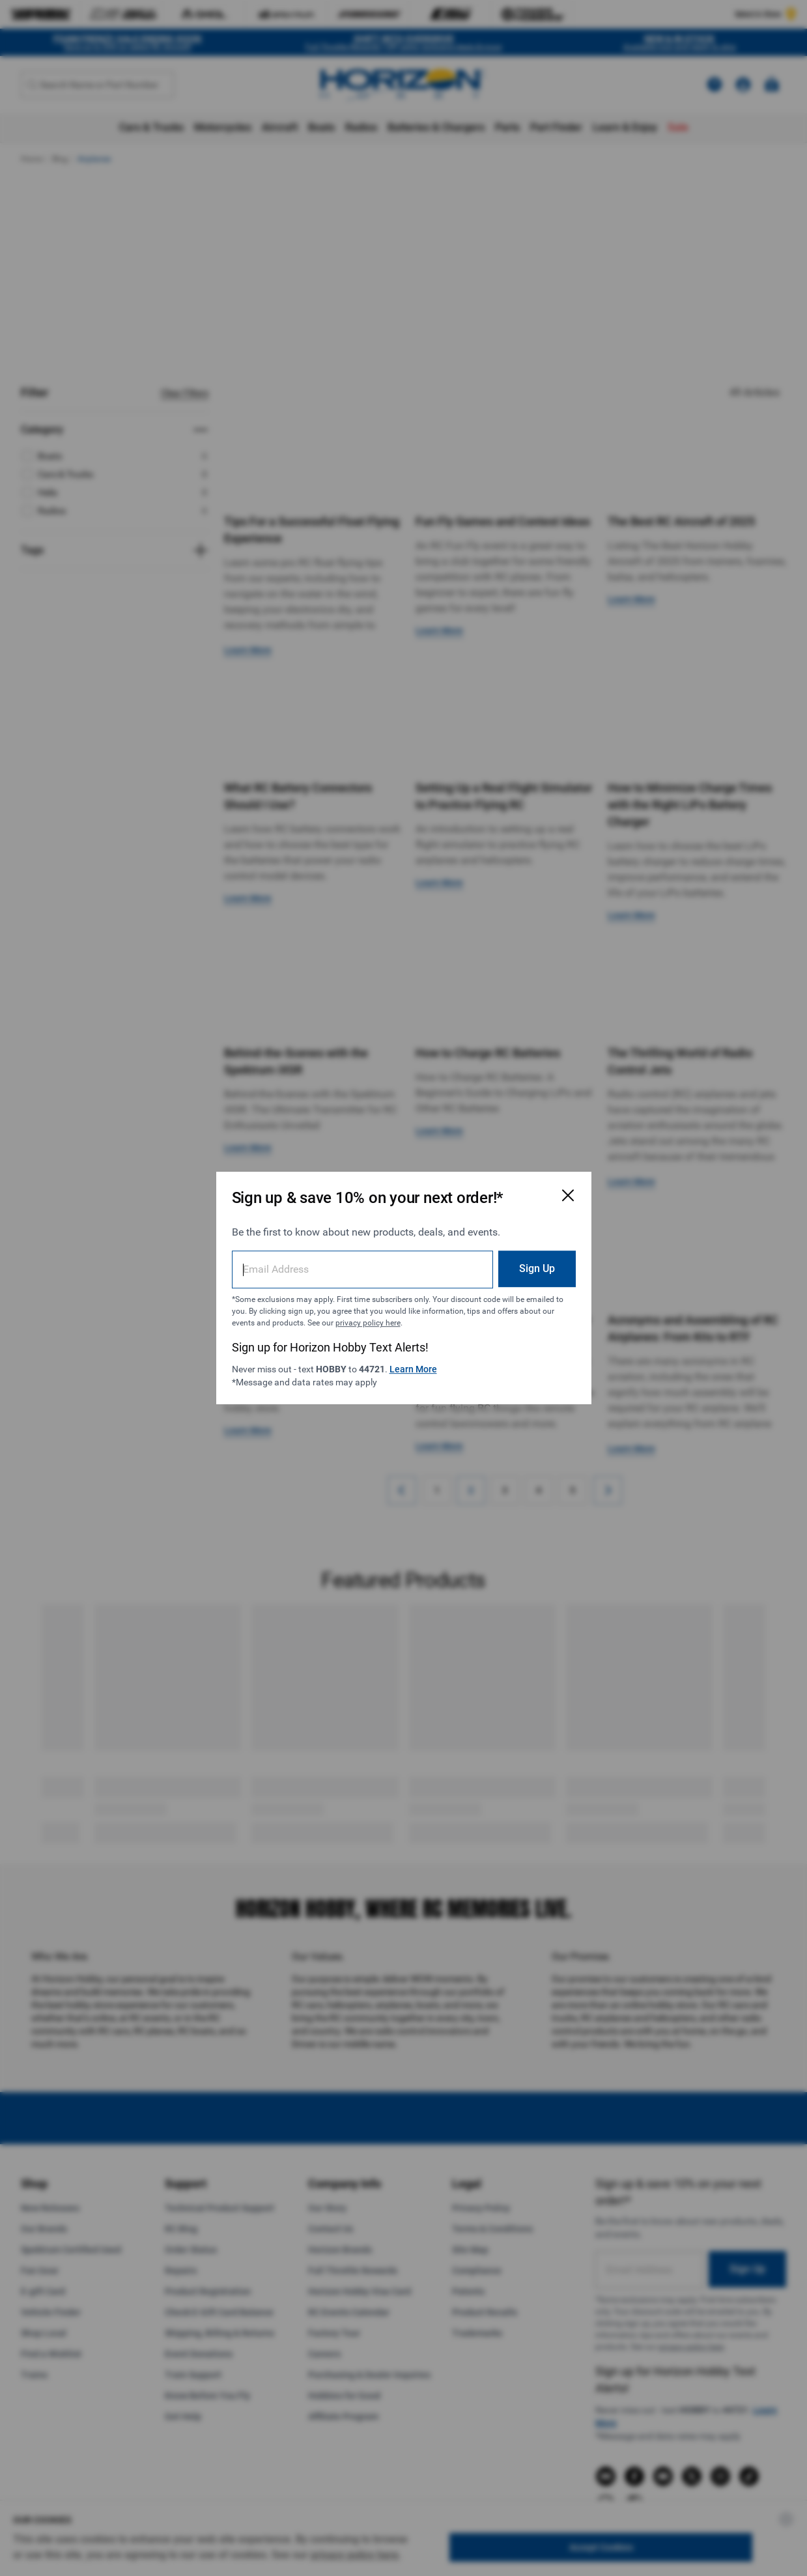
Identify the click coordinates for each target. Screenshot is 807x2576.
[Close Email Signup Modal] (568, 1195)
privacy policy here (368, 1322)
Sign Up (537, 1268)
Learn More (413, 1369)
